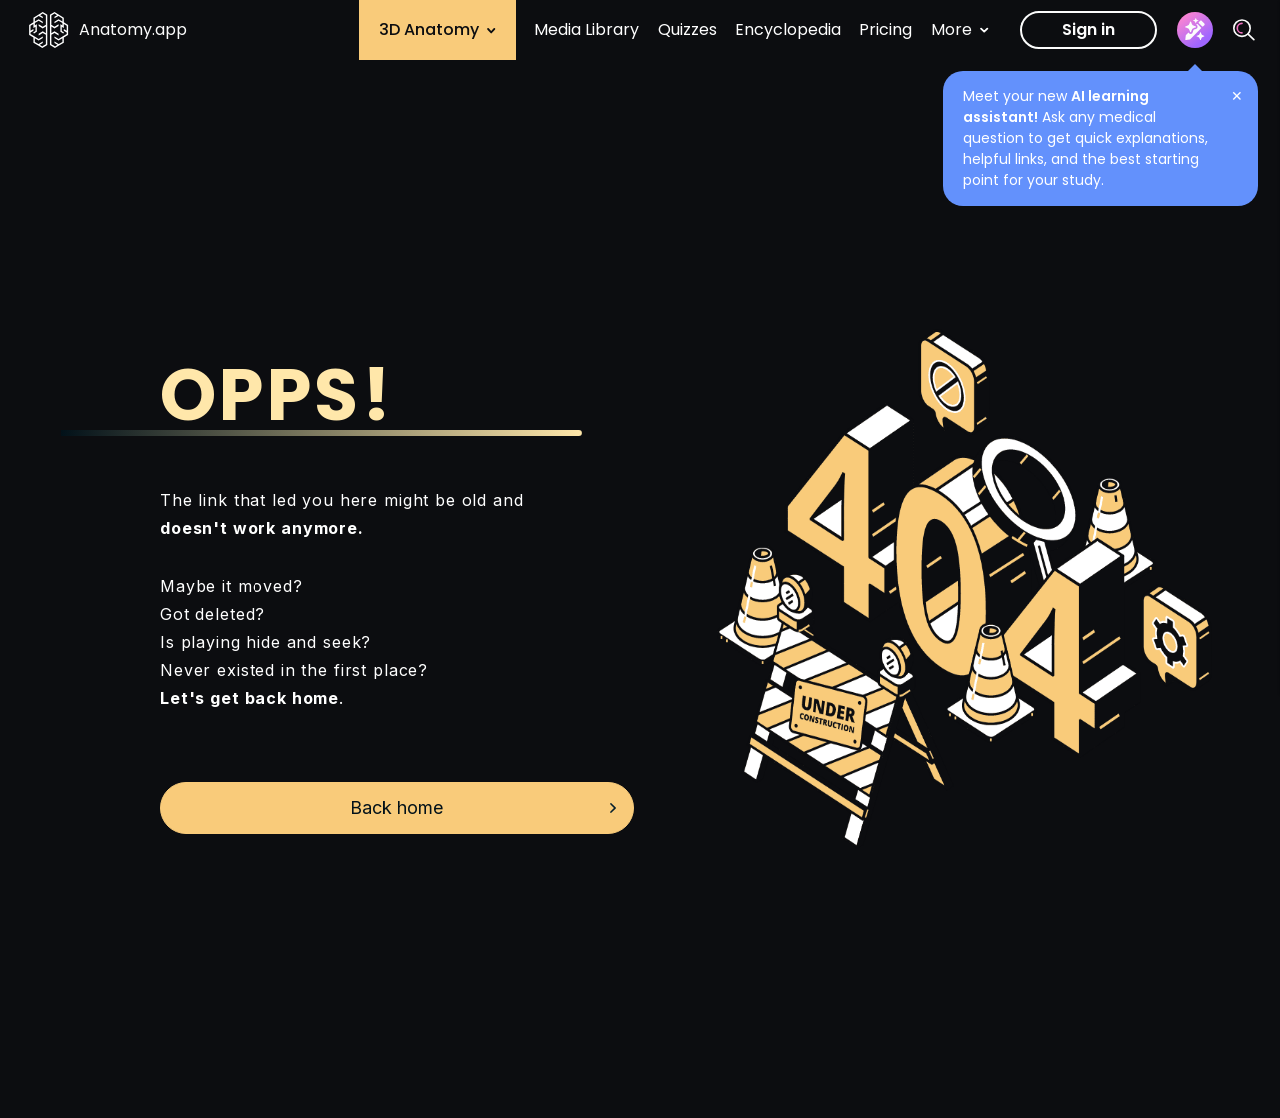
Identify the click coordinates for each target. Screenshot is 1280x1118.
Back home (396, 807)
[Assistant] (1195, 30)
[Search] (1244, 30)
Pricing (885, 29)
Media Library (586, 29)
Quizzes (687, 29)
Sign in (1088, 29)
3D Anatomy (437, 29)
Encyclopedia (788, 29)
